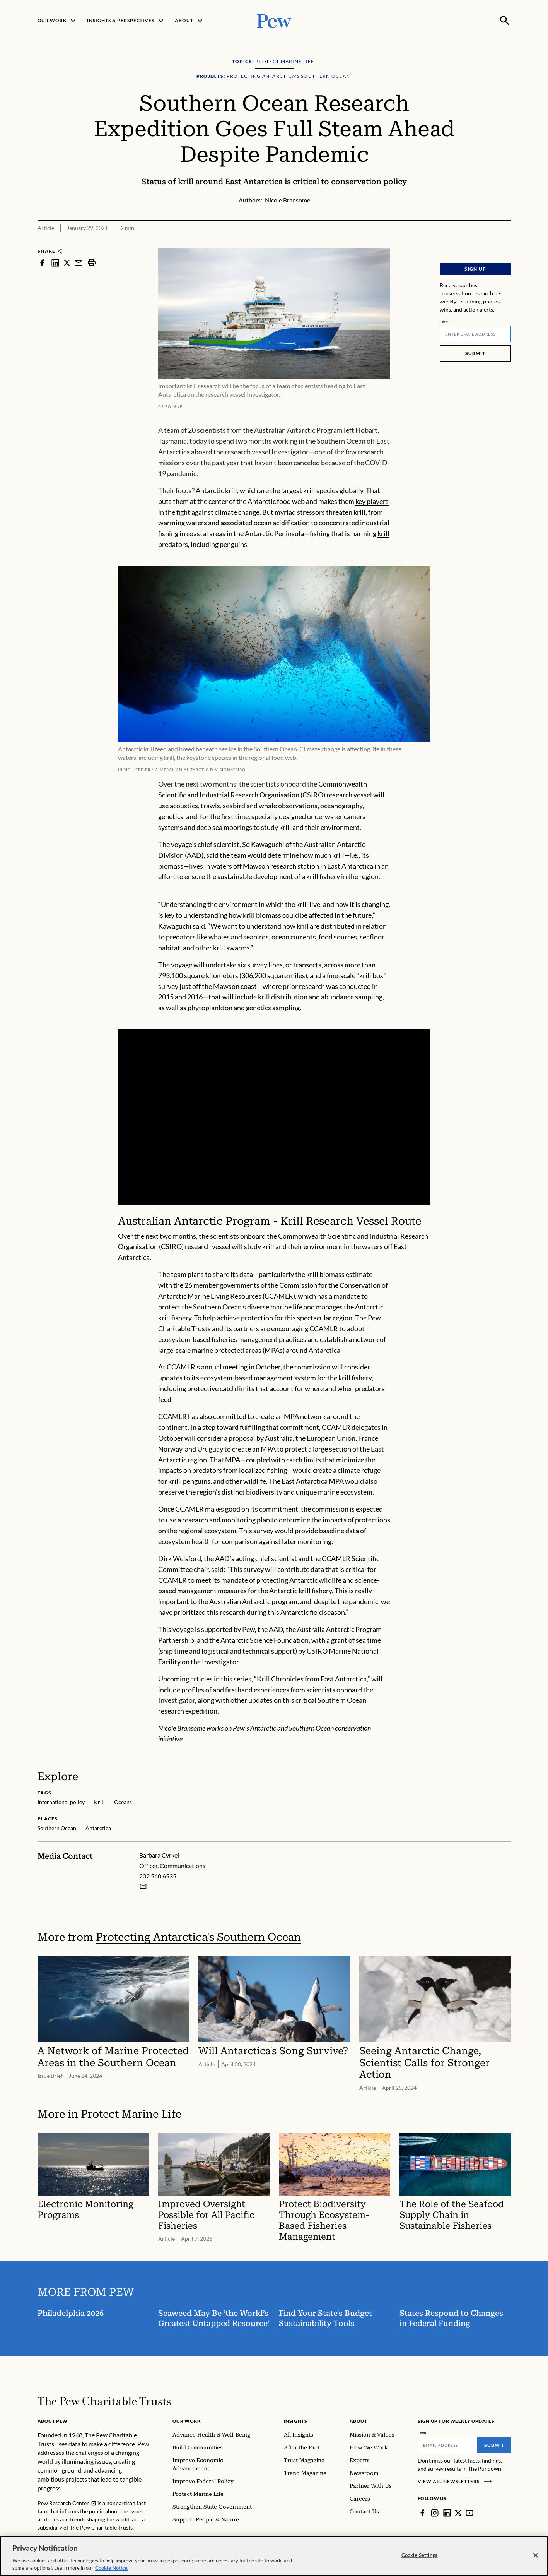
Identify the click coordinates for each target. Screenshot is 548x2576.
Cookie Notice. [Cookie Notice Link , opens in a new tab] (111, 2568)
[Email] (475, 333)
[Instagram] (434, 2512)
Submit (475, 352)
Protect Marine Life (131, 2113)
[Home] (104, 2400)
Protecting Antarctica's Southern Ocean (198, 1936)
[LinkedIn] (447, 2512)
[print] (91, 262)
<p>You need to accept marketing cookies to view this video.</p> (274, 1116)
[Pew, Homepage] (274, 20)
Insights (295, 2420)
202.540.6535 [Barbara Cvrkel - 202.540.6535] (157, 1875)
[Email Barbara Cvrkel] (143, 1885)
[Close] (535, 2555)
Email (445, 321)
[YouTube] (469, 2512)
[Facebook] (422, 2512)
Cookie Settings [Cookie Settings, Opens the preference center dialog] (419, 2555)
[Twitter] (458, 2512)
